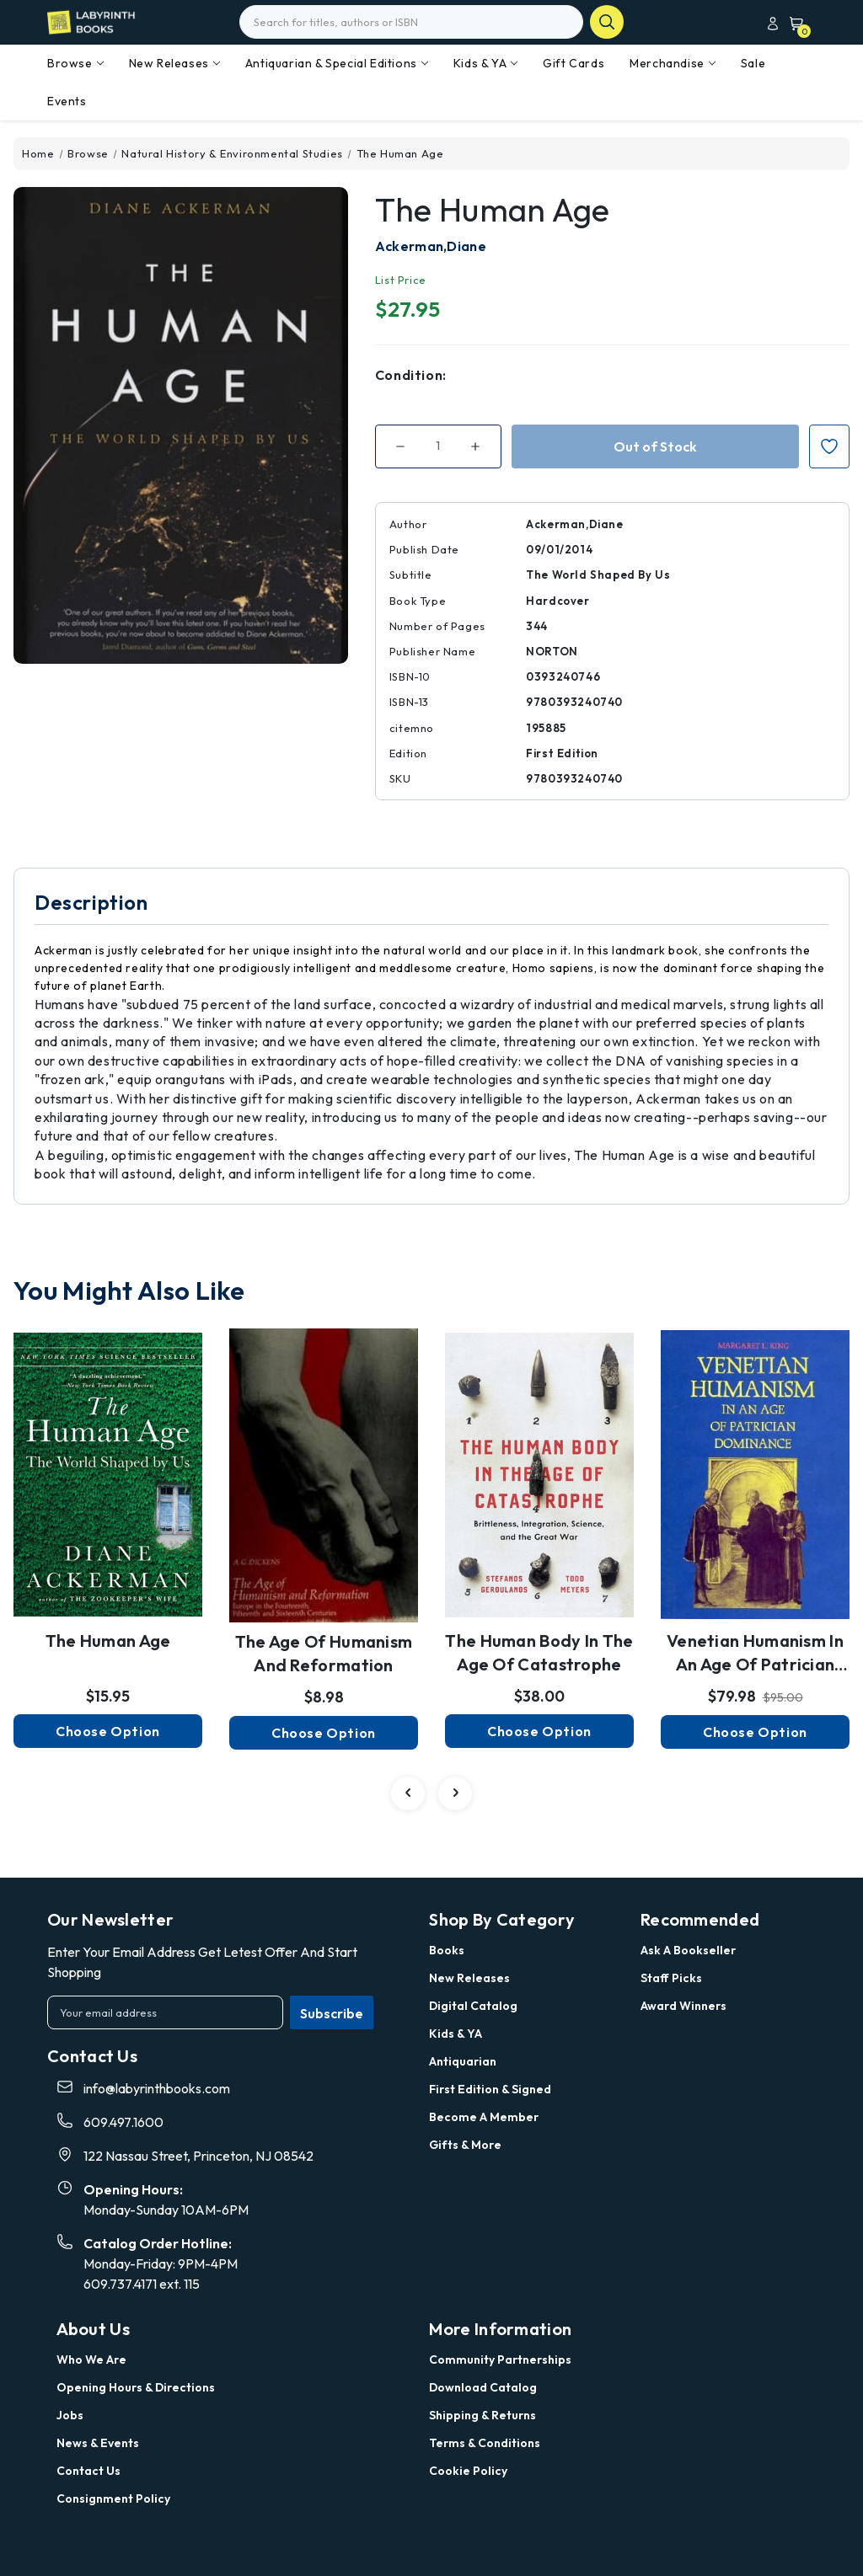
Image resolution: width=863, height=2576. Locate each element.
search (606, 21)
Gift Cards (573, 63)
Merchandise (673, 63)
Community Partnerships (500, 2359)
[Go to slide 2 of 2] (408, 1793)
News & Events (97, 2442)
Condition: (411, 374)
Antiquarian (462, 2061)
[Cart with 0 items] (793, 23)
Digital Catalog (473, 2005)
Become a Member (484, 2116)
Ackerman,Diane (430, 246)
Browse (75, 63)
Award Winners (683, 2005)
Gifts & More (465, 2144)
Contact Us (88, 2470)
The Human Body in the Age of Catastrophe (539, 1652)
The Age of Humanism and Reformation (324, 1653)
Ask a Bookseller (688, 1950)
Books (446, 1950)
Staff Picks (671, 1977)
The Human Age (108, 1640)
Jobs (69, 2415)
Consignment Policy (113, 2498)
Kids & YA (485, 63)
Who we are (91, 2359)
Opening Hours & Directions (135, 2387)
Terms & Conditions (484, 2442)
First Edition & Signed (490, 2089)
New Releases (174, 63)
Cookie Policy (468, 2470)
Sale (753, 63)
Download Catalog (483, 2387)
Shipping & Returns (482, 2415)
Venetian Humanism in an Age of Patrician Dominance (755, 1653)
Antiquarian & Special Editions (336, 63)
